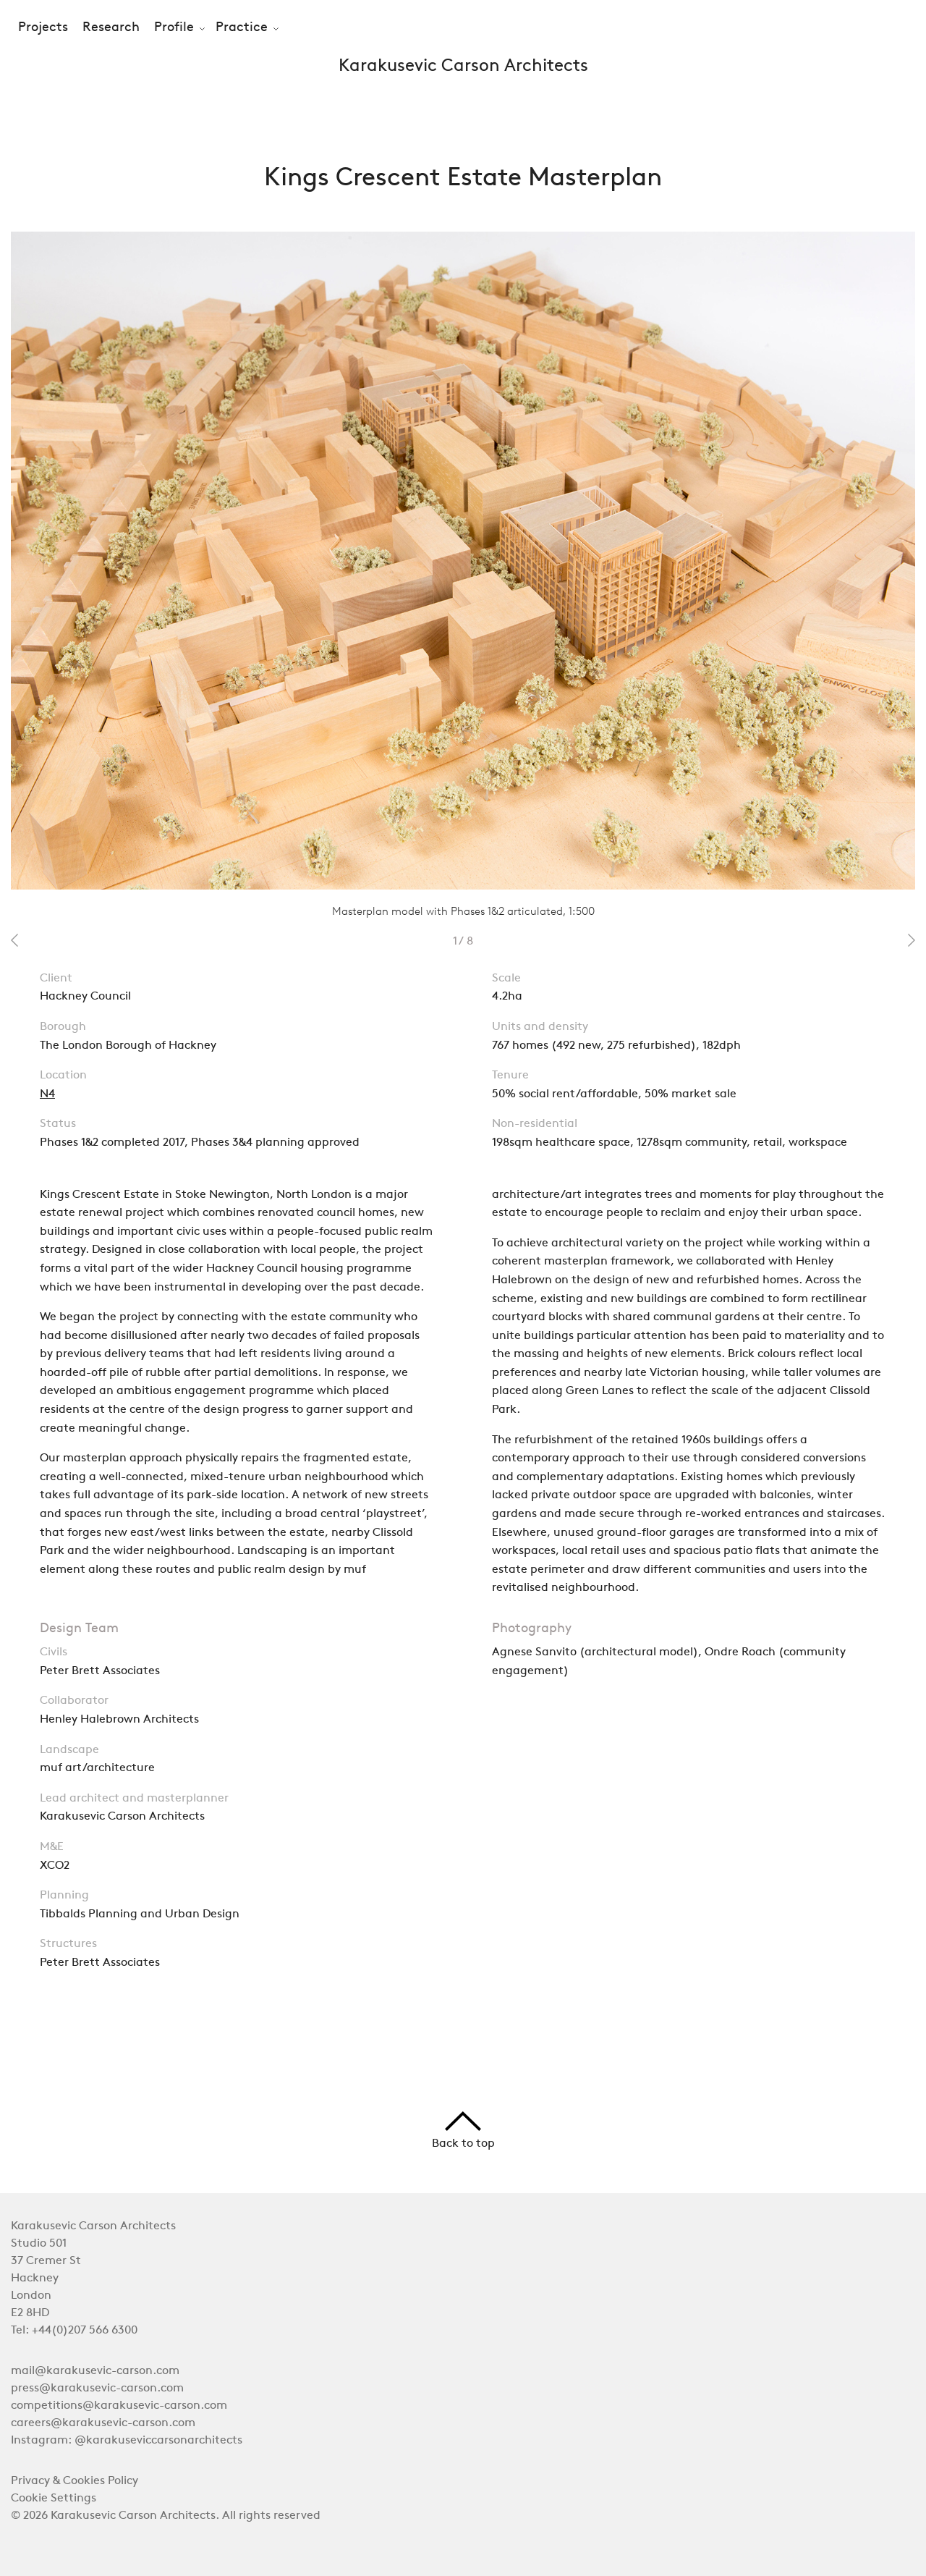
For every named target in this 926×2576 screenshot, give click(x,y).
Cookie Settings (53, 2498)
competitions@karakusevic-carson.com (119, 2406)
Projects (43, 28)
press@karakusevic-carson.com (97, 2388)
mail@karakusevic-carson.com (95, 2371)
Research (111, 28)
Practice (242, 28)
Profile (174, 28)
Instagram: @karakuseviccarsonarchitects (126, 2440)
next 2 (911, 940)
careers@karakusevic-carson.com (103, 2423)
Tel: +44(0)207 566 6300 (74, 2330)
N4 (47, 1094)
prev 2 (14, 940)
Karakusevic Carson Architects (463, 66)
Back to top (463, 2130)
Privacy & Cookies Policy (74, 2481)
